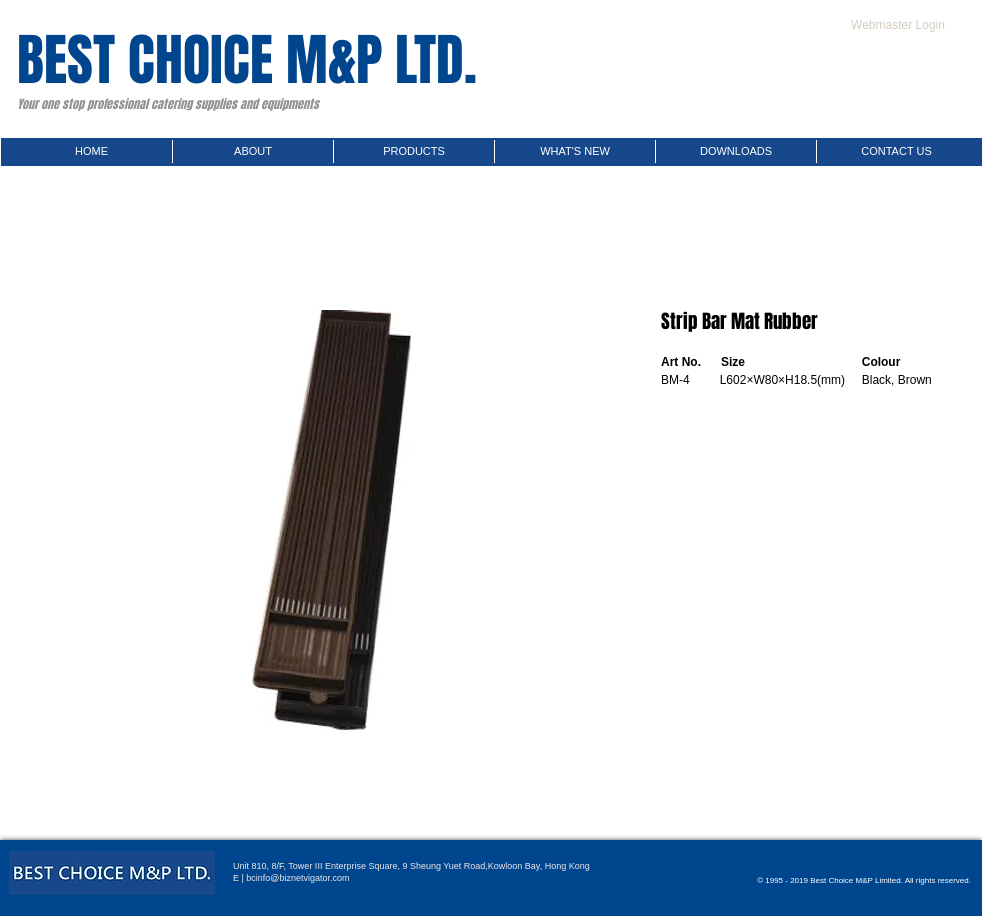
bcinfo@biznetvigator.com (297, 878)
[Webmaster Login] (898, 25)
